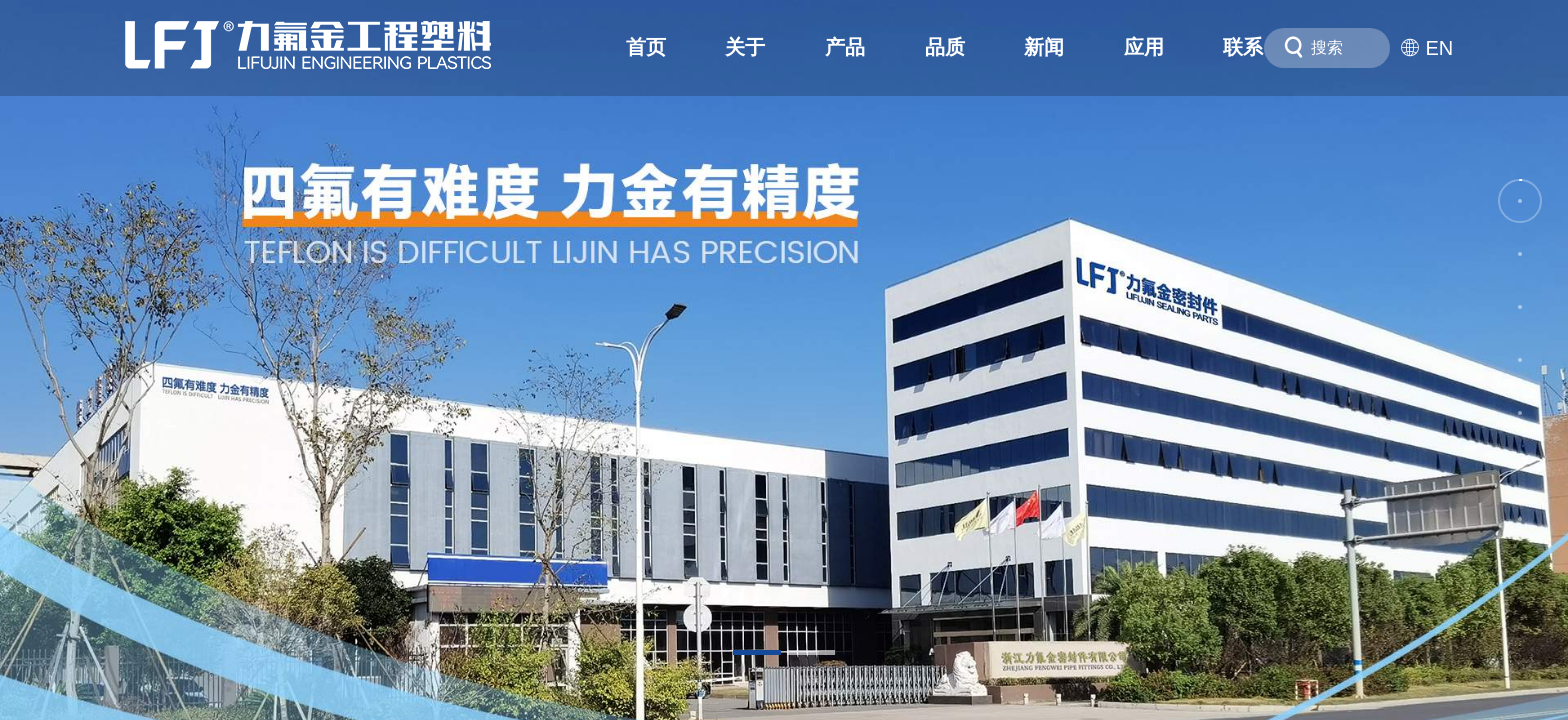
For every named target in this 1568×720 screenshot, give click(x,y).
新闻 (1044, 47)
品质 (945, 47)
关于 (745, 47)
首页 (646, 47)
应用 (1144, 47)
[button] (757, 652)
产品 (845, 47)
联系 (1243, 47)
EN (1426, 48)
